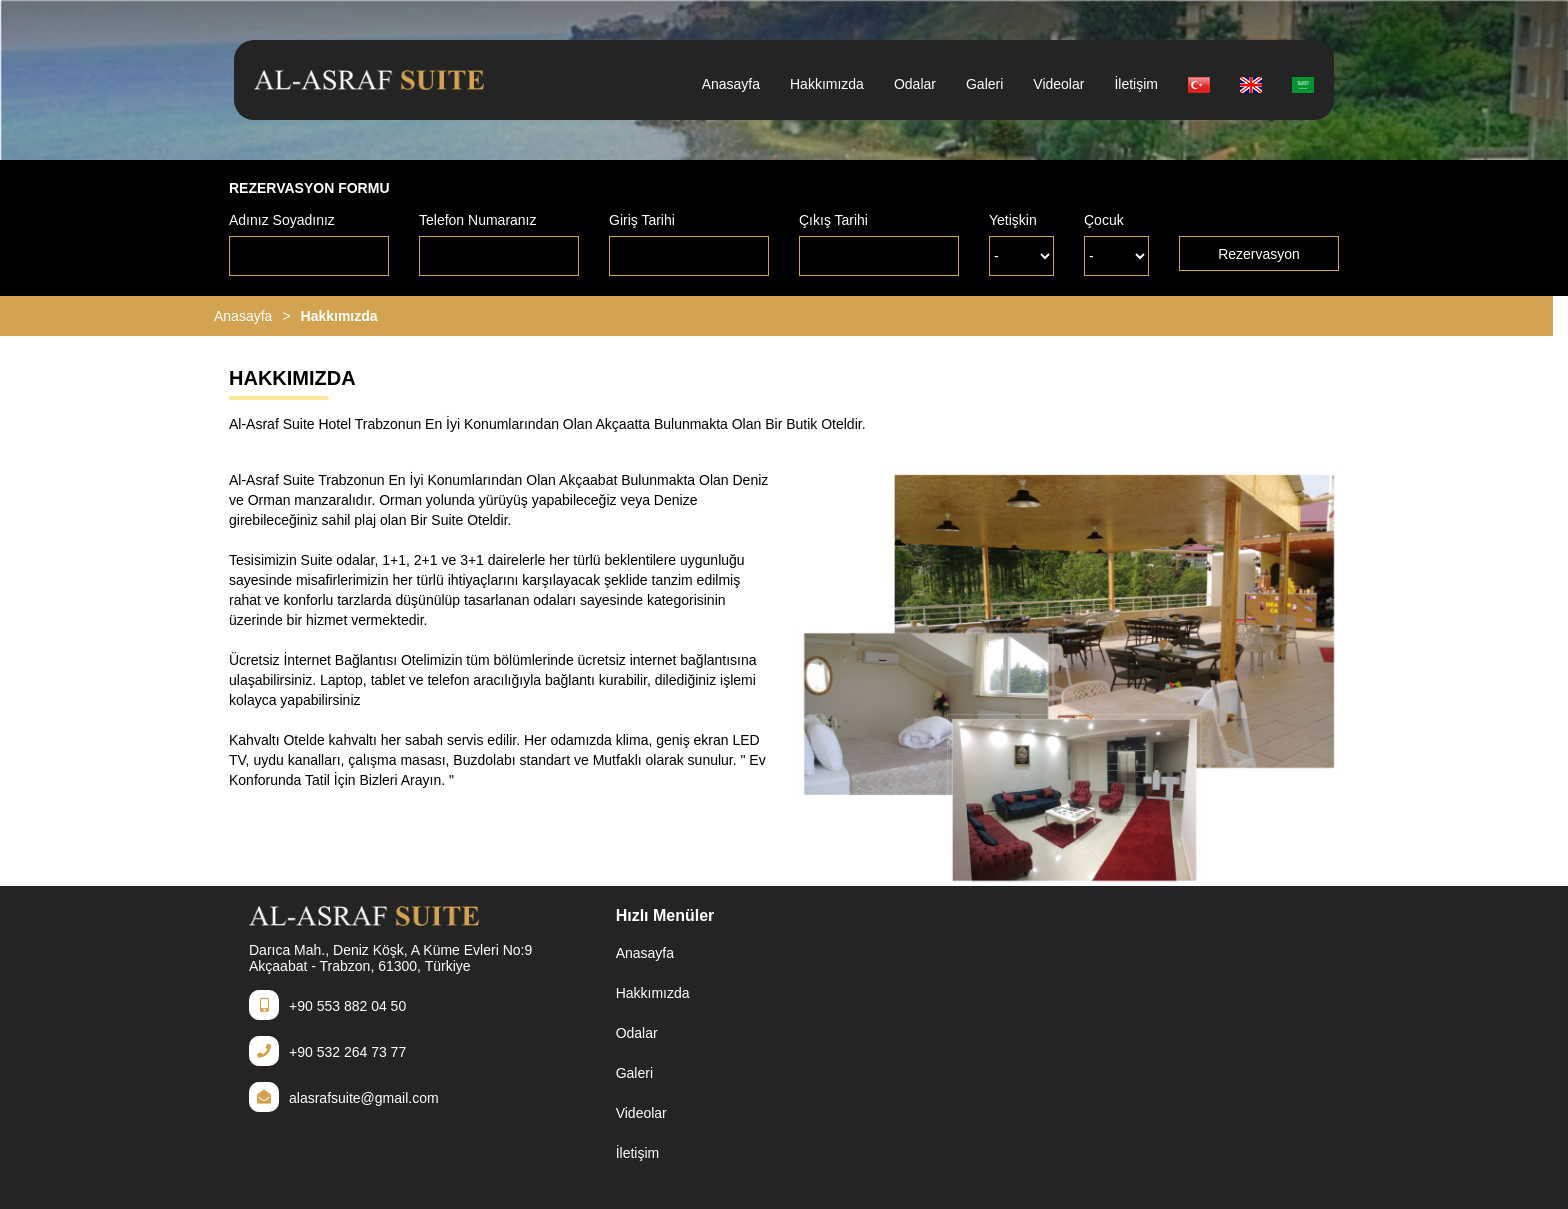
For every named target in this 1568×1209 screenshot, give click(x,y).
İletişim (1136, 84)
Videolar (1058, 84)
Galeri (984, 84)
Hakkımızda (827, 84)
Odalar (915, 84)
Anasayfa (731, 84)
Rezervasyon (1259, 254)
